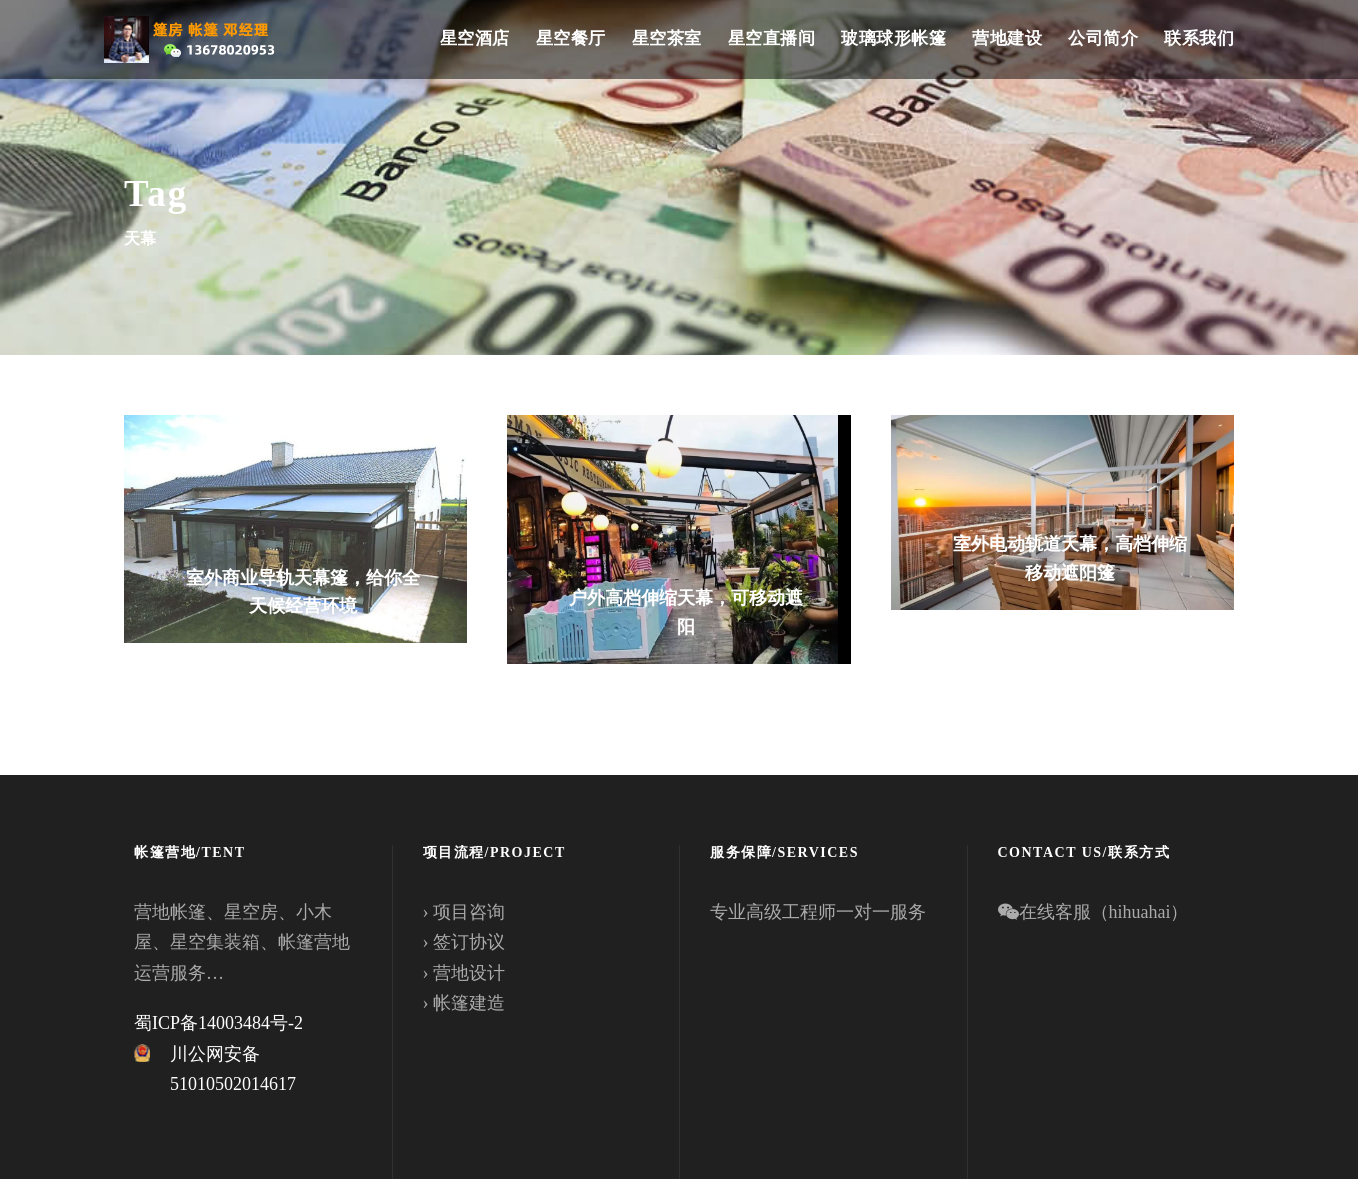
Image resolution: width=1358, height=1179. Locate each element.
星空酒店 (475, 38)
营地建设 (1007, 38)
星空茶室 (667, 38)
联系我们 (1199, 38)
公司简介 (1103, 38)
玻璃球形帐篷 (893, 38)
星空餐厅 (571, 38)
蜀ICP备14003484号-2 (218, 1023)
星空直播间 (772, 38)
